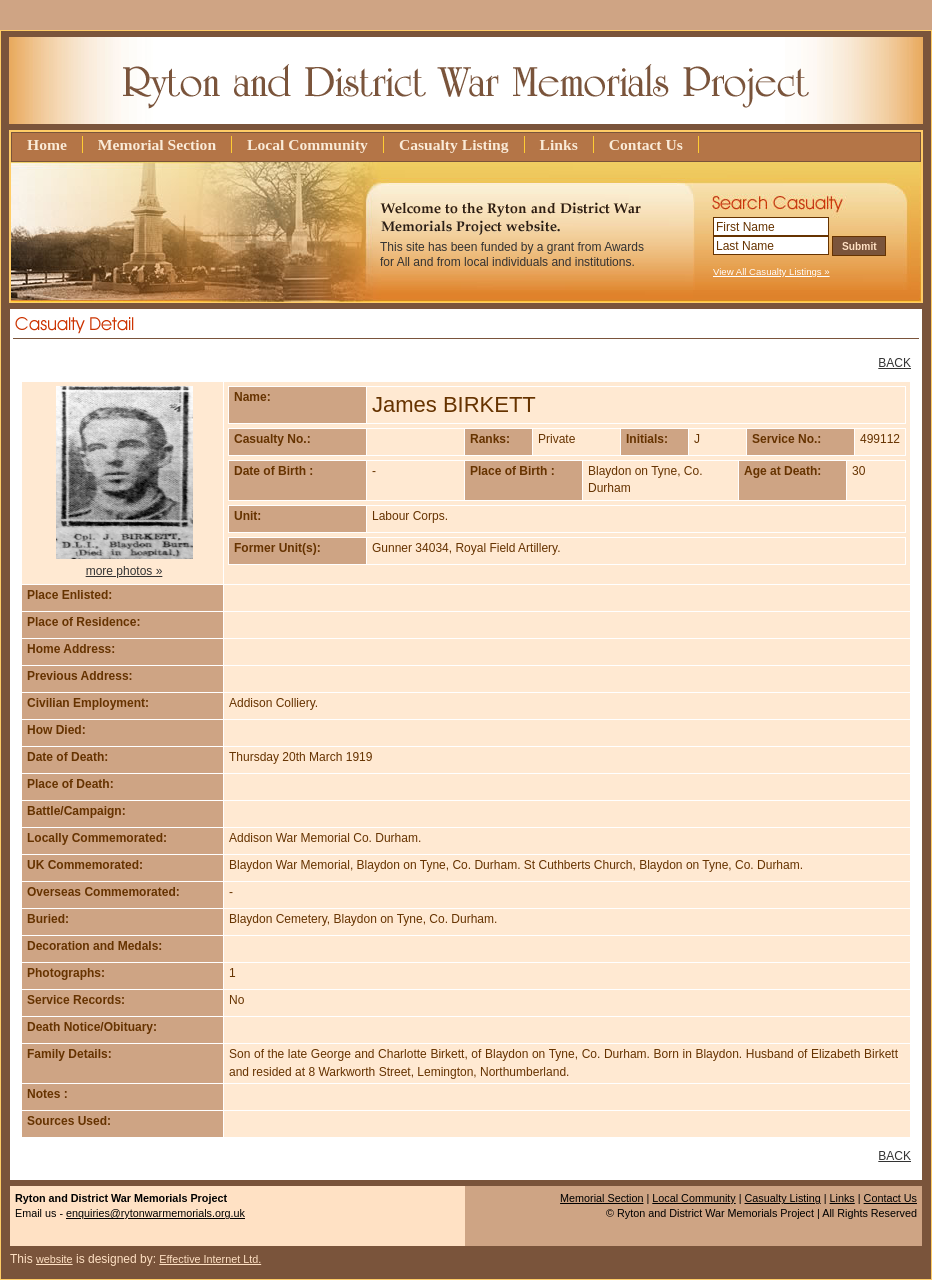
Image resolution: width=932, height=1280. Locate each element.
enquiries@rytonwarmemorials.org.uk (155, 1213)
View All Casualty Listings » (771, 271)
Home (47, 144)
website (54, 1259)
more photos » (124, 571)
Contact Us (646, 144)
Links (559, 144)
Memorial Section (157, 144)
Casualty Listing (454, 144)
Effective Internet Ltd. (210, 1259)
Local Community (307, 144)
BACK (894, 363)
